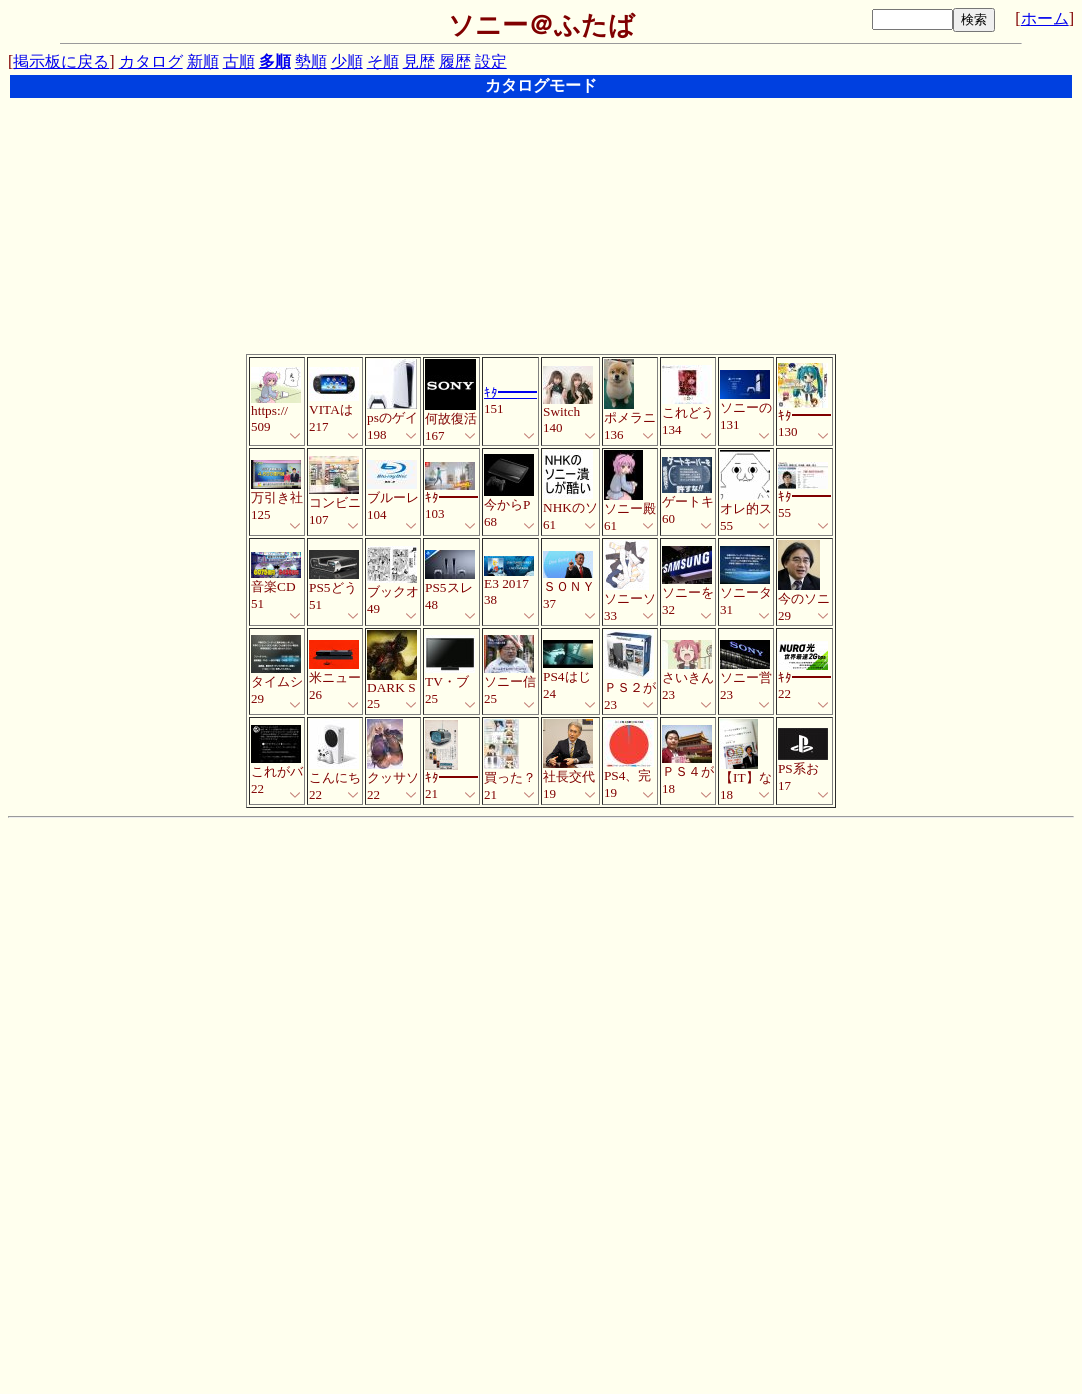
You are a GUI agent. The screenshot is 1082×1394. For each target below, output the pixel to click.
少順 (347, 61)
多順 (275, 61)
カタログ (151, 61)
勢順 (311, 61)
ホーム (1045, 18)
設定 (491, 61)
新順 (203, 61)
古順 (239, 61)
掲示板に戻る (61, 61)
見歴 (419, 61)
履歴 (455, 61)
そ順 (383, 61)
